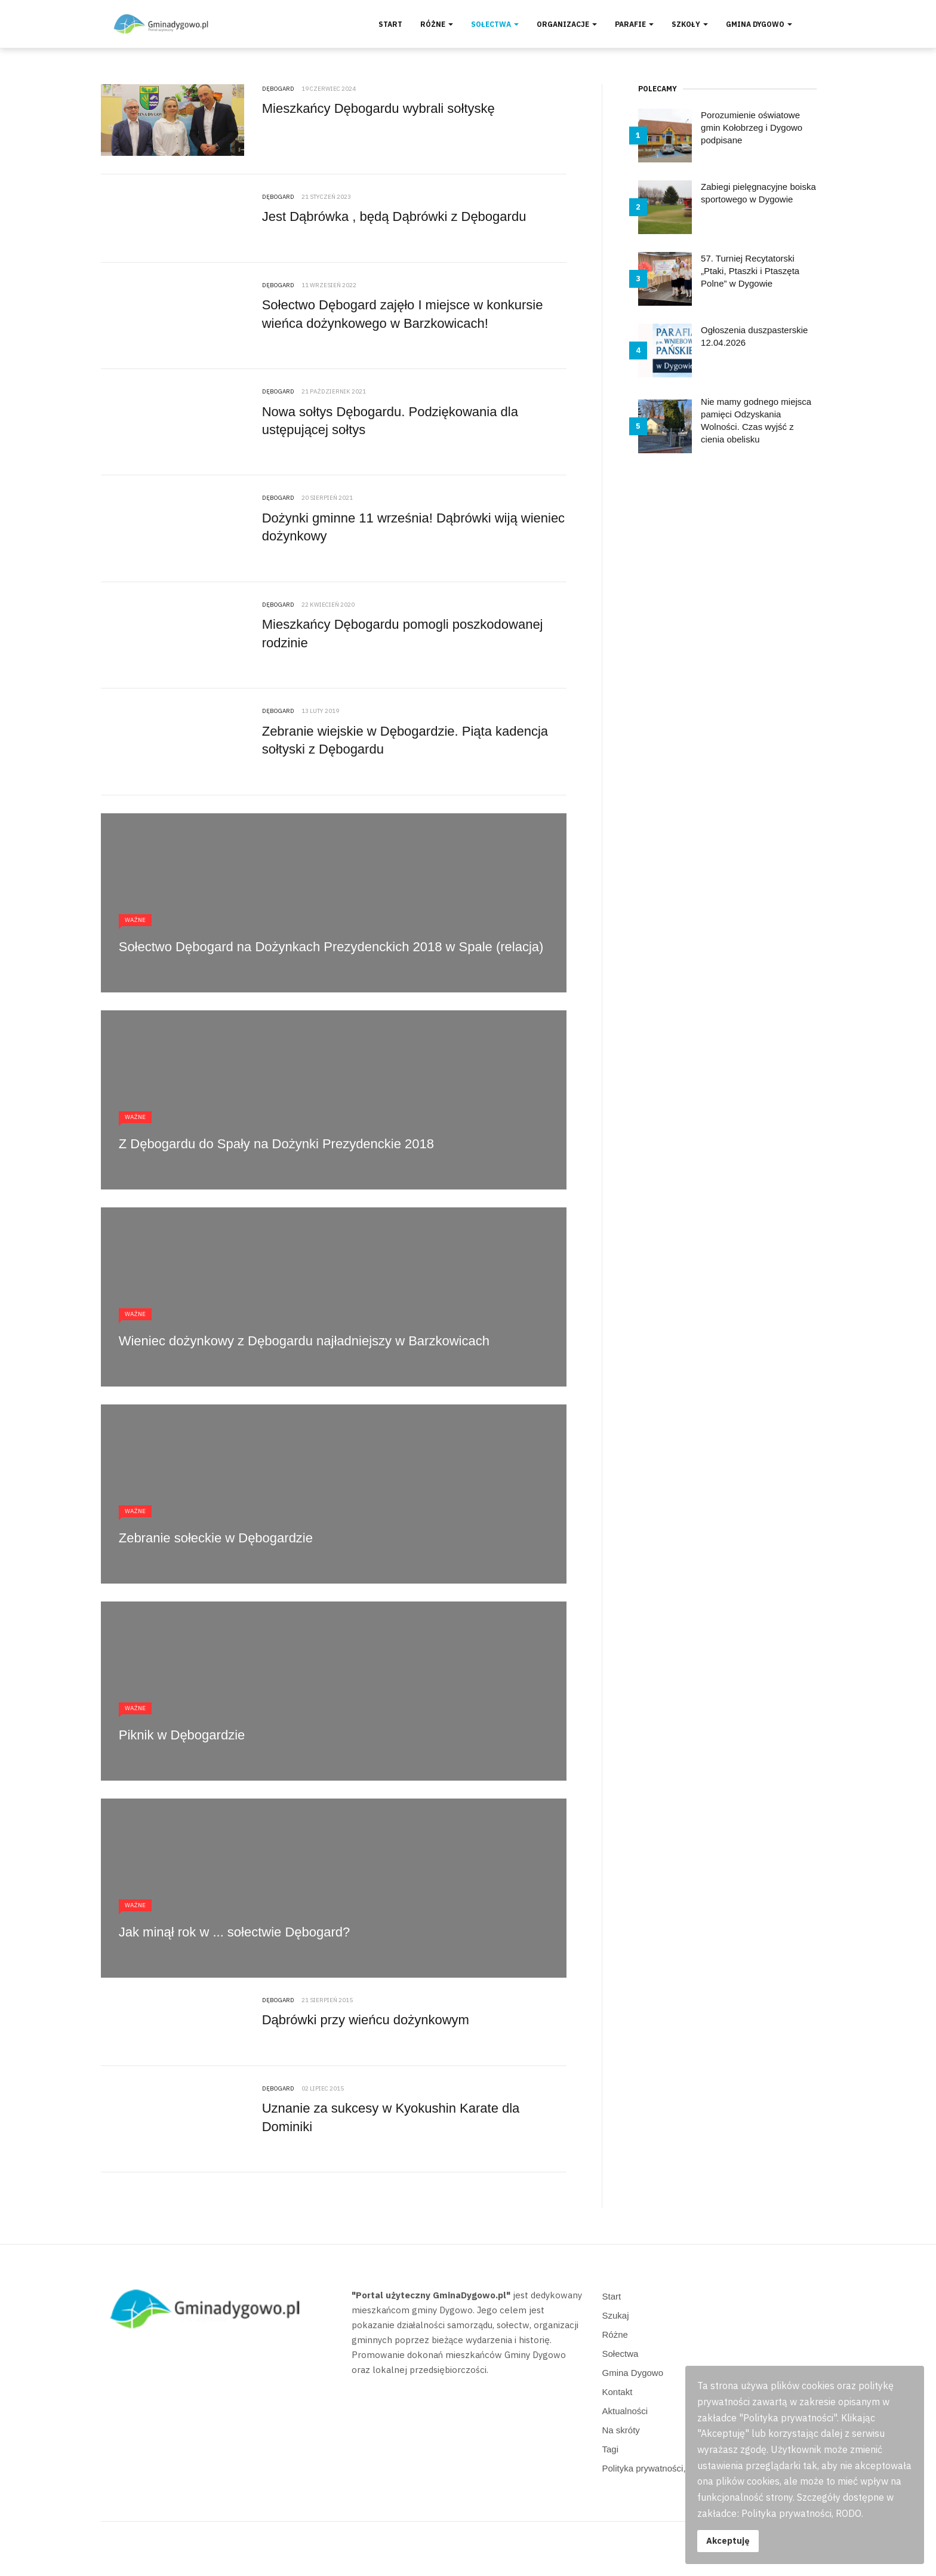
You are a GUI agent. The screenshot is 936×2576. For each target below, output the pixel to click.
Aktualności (625, 2411)
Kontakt (617, 2392)
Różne (436, 24)
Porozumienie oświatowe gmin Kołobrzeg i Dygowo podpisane (751, 127)
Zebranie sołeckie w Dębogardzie (216, 1537)
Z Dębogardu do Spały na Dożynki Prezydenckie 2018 (276, 1143)
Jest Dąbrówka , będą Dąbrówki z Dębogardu (394, 216)
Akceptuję (728, 2540)
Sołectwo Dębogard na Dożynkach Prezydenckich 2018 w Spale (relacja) (331, 946)
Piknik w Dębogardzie (182, 1734)
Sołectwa (495, 24)
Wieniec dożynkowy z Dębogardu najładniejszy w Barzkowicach (304, 1340)
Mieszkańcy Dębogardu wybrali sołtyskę (378, 108)
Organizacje (567, 24)
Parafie (634, 24)
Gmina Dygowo (759, 24)
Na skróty (621, 2430)
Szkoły (690, 24)
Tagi (610, 2449)
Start (390, 24)
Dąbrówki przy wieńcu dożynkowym (365, 2019)
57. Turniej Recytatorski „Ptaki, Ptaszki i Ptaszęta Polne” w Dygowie (750, 270)
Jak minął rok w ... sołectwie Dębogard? (234, 1932)
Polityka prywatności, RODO (658, 2468)
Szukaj (615, 2315)
